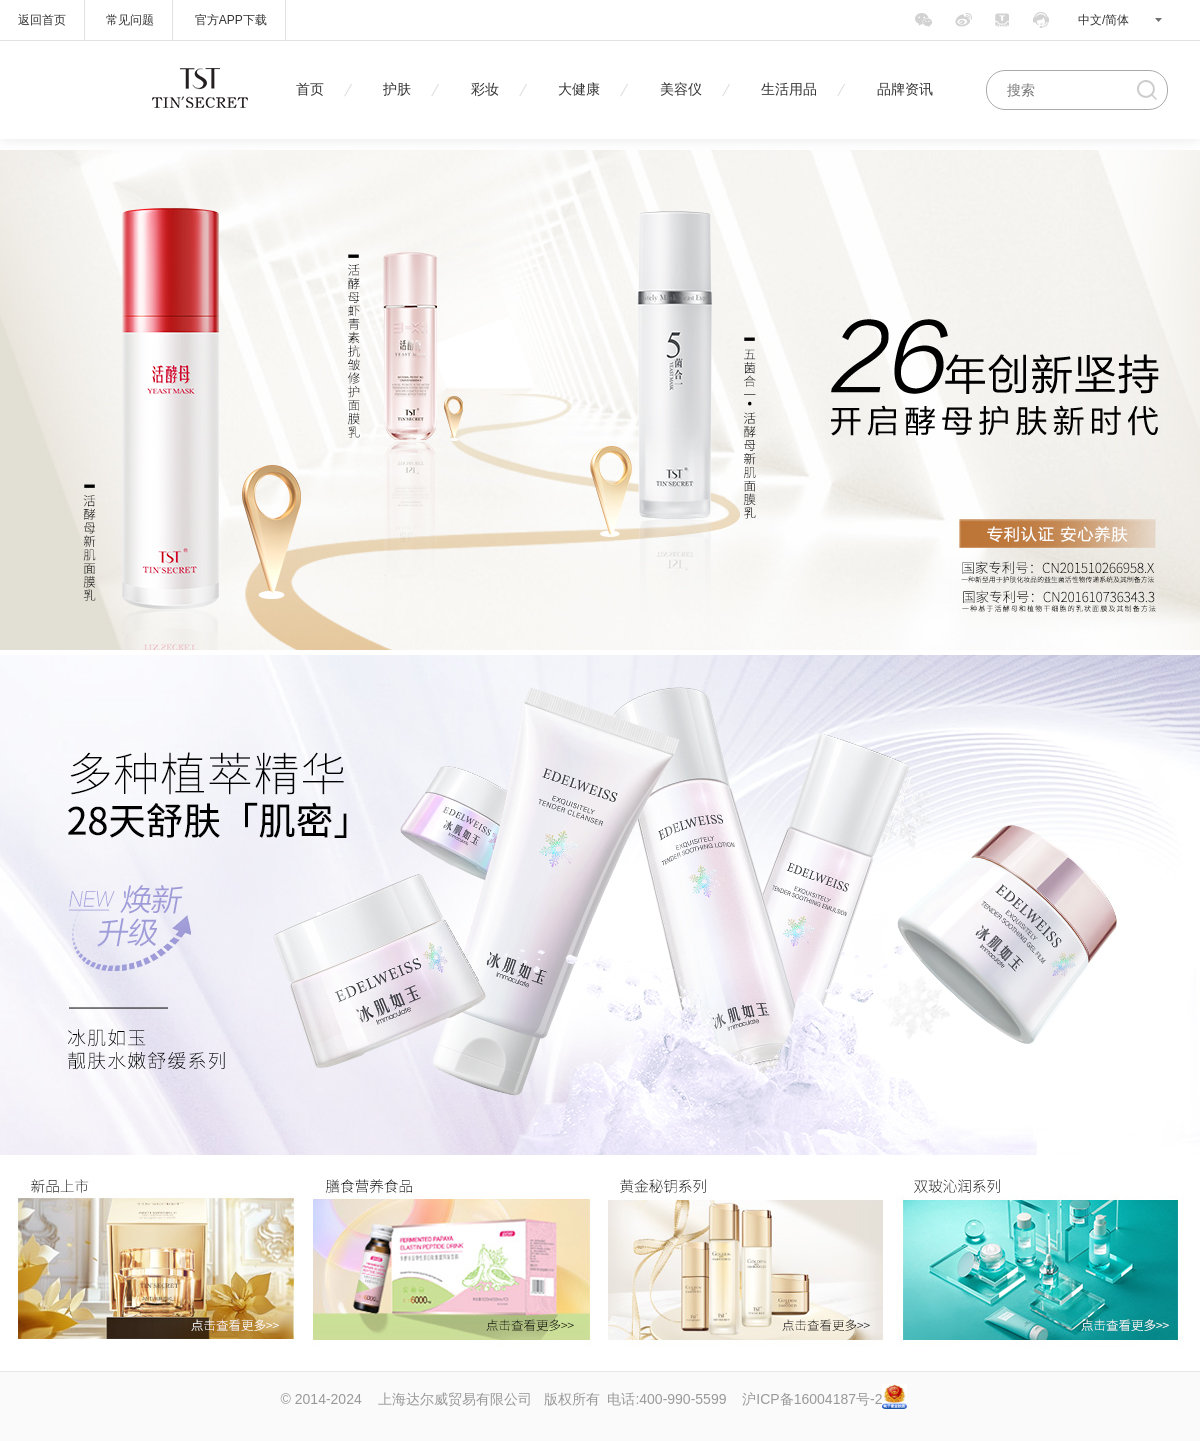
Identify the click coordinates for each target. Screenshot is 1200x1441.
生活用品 (789, 89)
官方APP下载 (231, 20)
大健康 (579, 89)
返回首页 (42, 20)
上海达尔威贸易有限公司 (455, 1399)
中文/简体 (1103, 20)
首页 (310, 89)
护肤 (397, 89)
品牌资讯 (905, 89)
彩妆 (485, 89)
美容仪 (681, 89)
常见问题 (130, 20)
